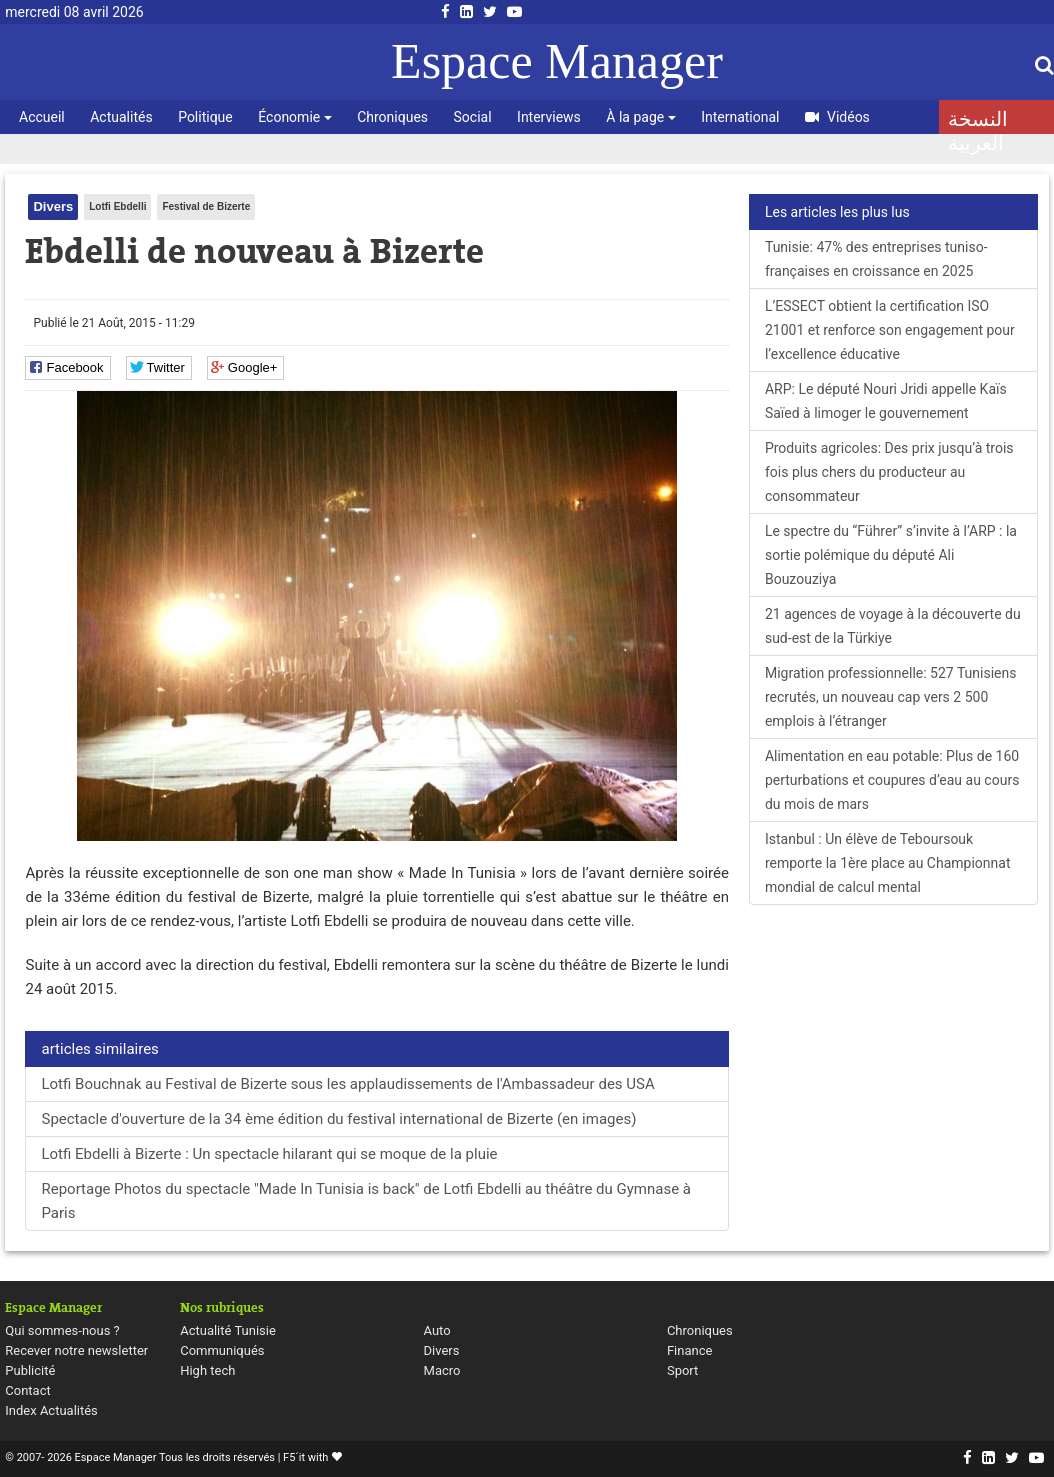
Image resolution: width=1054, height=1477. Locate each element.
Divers (53, 206)
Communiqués (222, 1350)
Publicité (30, 1370)
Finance (689, 1350)
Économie (294, 117)
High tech (207, 1370)
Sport (682, 1370)
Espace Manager (557, 61)
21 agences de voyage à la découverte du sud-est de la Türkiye (893, 626)
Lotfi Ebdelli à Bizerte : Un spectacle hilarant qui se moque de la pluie (269, 1154)
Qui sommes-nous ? (62, 1330)
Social (473, 117)
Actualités (121, 117)
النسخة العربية (978, 121)
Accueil (42, 117)
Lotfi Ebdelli (117, 206)
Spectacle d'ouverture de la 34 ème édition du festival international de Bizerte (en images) (338, 1119)
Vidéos (837, 117)
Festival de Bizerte (206, 206)
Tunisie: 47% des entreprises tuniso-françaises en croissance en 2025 (876, 259)
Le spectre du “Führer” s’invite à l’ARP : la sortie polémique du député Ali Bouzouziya (891, 555)
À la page (640, 117)
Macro (442, 1370)
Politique (205, 117)
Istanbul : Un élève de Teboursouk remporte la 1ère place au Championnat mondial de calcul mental (888, 863)
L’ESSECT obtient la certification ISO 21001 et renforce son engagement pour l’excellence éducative (890, 330)
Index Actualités (51, 1410)
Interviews (549, 117)
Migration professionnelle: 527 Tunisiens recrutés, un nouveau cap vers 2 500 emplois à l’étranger (891, 697)
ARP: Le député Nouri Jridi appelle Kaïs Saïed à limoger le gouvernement (886, 401)
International (740, 117)
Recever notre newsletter (76, 1350)
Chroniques (392, 117)
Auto (437, 1330)
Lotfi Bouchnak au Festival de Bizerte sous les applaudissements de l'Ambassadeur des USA (347, 1084)
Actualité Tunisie (228, 1330)
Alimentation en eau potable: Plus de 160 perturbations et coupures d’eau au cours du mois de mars (892, 780)
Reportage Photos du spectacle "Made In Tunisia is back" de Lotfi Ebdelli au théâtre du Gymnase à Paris (366, 1201)
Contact (27, 1390)
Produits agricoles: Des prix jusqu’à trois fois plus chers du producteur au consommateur (889, 472)
